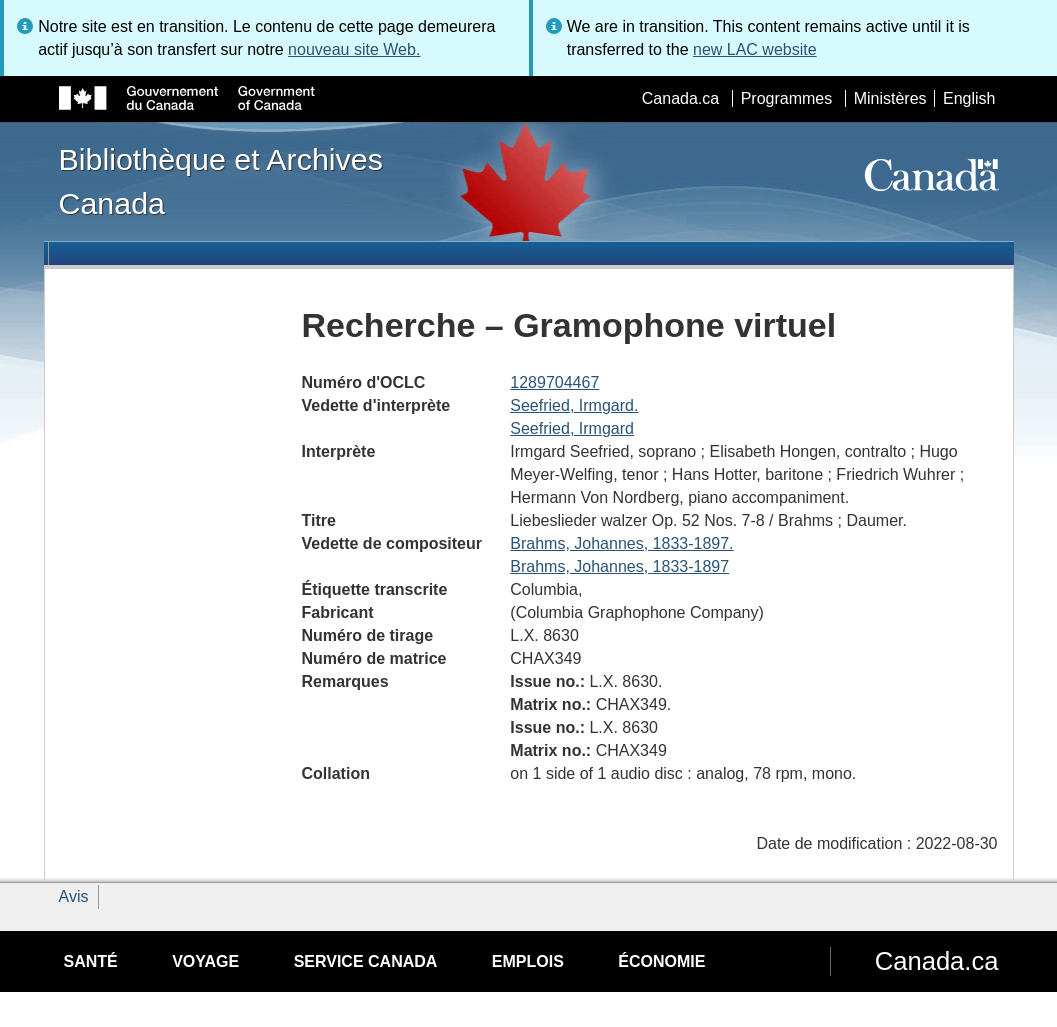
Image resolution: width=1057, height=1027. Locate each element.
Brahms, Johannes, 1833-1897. (621, 543)
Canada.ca (680, 98)
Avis (74, 896)
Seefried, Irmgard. (574, 405)
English (969, 98)
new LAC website (755, 49)
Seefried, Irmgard (572, 428)
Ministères (890, 98)
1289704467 (554, 382)
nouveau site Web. (354, 49)
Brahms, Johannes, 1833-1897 (619, 566)
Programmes (787, 98)
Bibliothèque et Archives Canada (221, 181)
